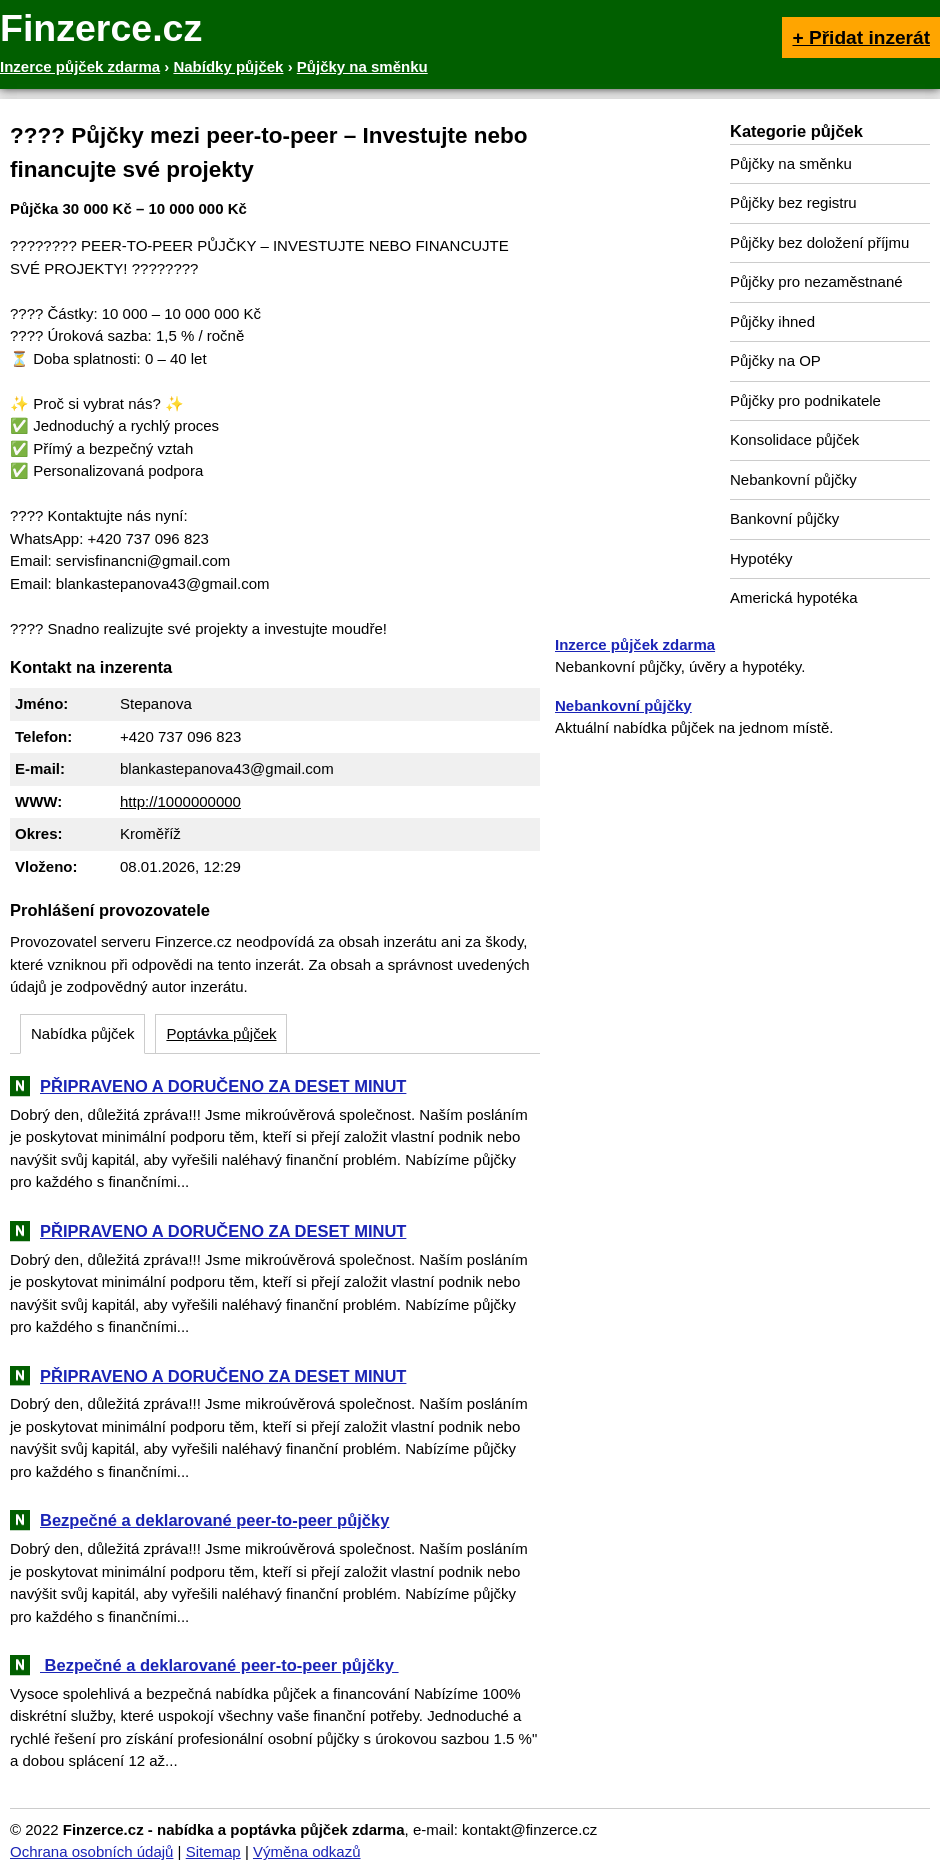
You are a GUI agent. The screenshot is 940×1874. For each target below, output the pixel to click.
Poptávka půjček (221, 1033)
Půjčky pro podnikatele (805, 400)
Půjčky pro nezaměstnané (816, 281)
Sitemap (213, 1851)
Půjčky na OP (775, 360)
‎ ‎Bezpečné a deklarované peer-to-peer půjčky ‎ (219, 1665)
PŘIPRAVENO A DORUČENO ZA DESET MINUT (223, 1086)
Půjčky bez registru (793, 202)
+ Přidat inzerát (861, 37)
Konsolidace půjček (794, 439)
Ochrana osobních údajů (91, 1851)
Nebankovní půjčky (793, 479)
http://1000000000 (180, 801)
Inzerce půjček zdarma (635, 644)
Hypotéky (761, 558)
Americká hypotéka (794, 597)
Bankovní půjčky (784, 518)
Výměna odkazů (307, 1851)
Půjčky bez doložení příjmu (819, 242)
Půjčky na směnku (791, 163)
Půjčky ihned (772, 321)
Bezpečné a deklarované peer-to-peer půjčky (214, 1520)
